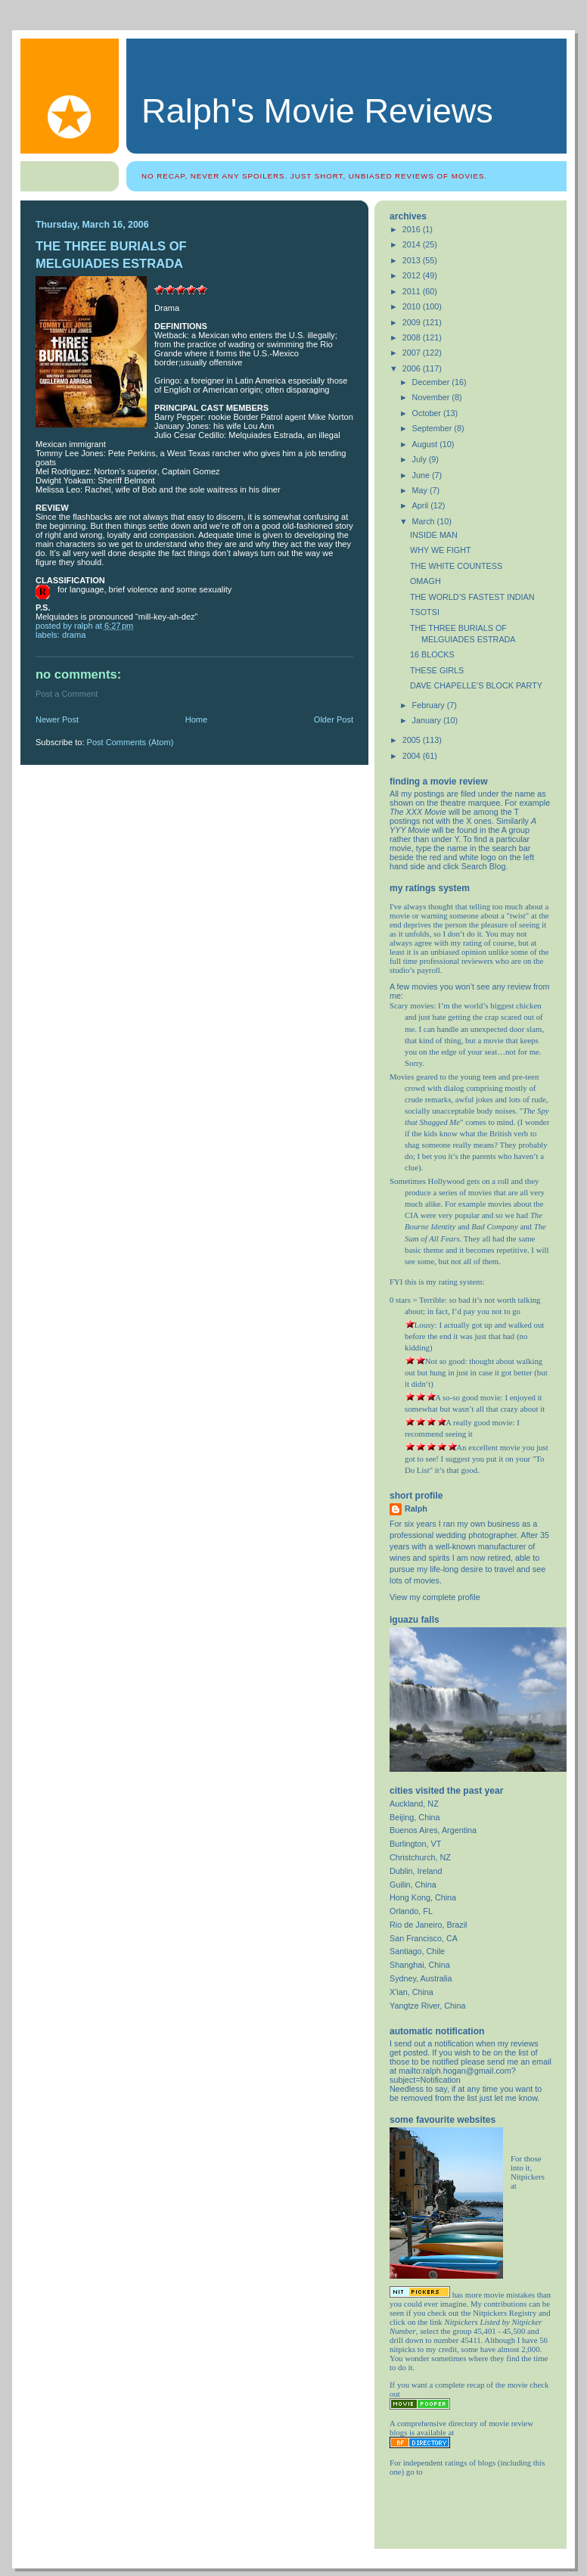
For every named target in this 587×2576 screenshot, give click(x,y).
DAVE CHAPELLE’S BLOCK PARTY (476, 685)
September (433, 428)
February (429, 705)
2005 (412, 739)
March (424, 521)
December (432, 382)
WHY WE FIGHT (440, 550)
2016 (412, 229)
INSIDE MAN (434, 534)
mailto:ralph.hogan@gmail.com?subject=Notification (453, 2075)
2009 (412, 322)
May (421, 490)
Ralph (416, 1508)
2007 (412, 352)
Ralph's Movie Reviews (317, 111)
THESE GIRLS (437, 670)
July (420, 459)
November (432, 397)
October (427, 413)
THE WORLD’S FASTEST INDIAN (472, 596)
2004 (412, 755)
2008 (412, 337)
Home (196, 719)
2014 (412, 244)
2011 (412, 291)
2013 (412, 260)
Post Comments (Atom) (130, 742)
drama (73, 634)
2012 (412, 275)
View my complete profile (435, 1597)
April (421, 505)
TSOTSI (424, 612)
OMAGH (425, 581)
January (427, 720)
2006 (412, 368)
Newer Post (57, 719)
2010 (412, 306)
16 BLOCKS (432, 654)
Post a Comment (67, 693)
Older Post (333, 719)
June (422, 475)
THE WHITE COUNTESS (456, 565)
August (426, 444)
